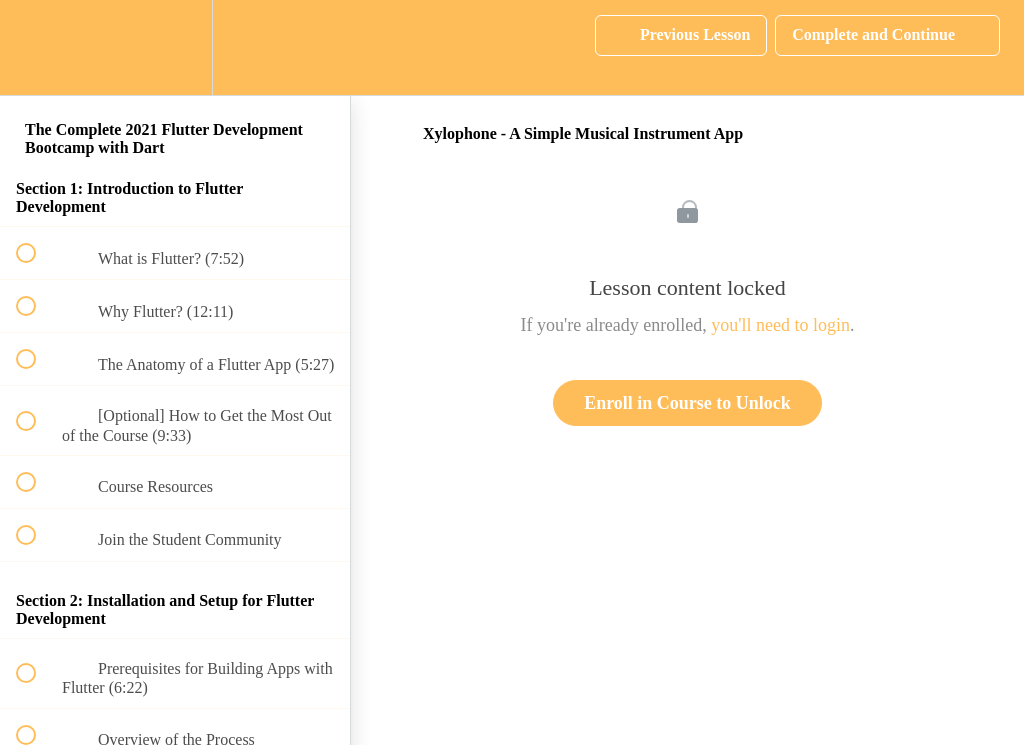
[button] (37, 47)
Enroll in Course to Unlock (687, 403)
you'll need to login (780, 325)
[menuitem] (175, 47)
